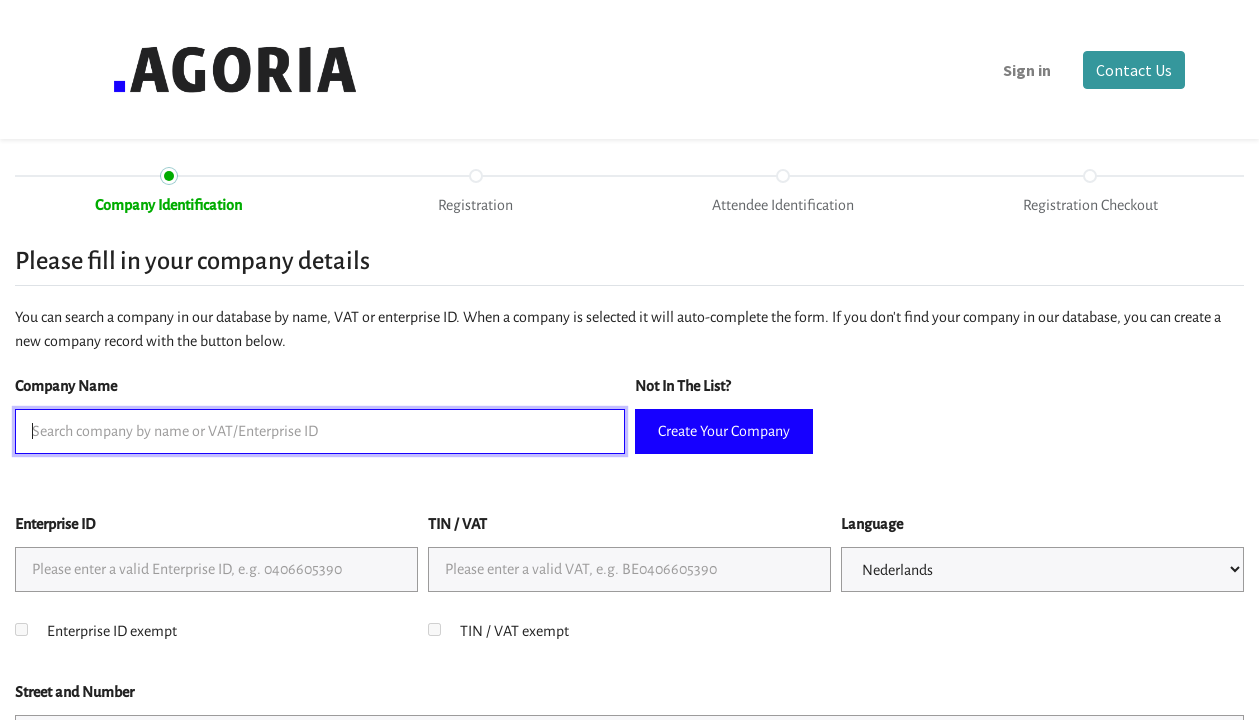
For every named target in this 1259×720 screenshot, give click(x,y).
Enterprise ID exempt (112, 631)
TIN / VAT (457, 524)
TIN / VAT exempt (514, 631)
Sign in (1027, 70)
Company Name (66, 386)
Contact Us (1134, 70)
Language (872, 524)
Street (74, 692)
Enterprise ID (55, 524)
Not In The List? (682, 386)
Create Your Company (724, 431)
